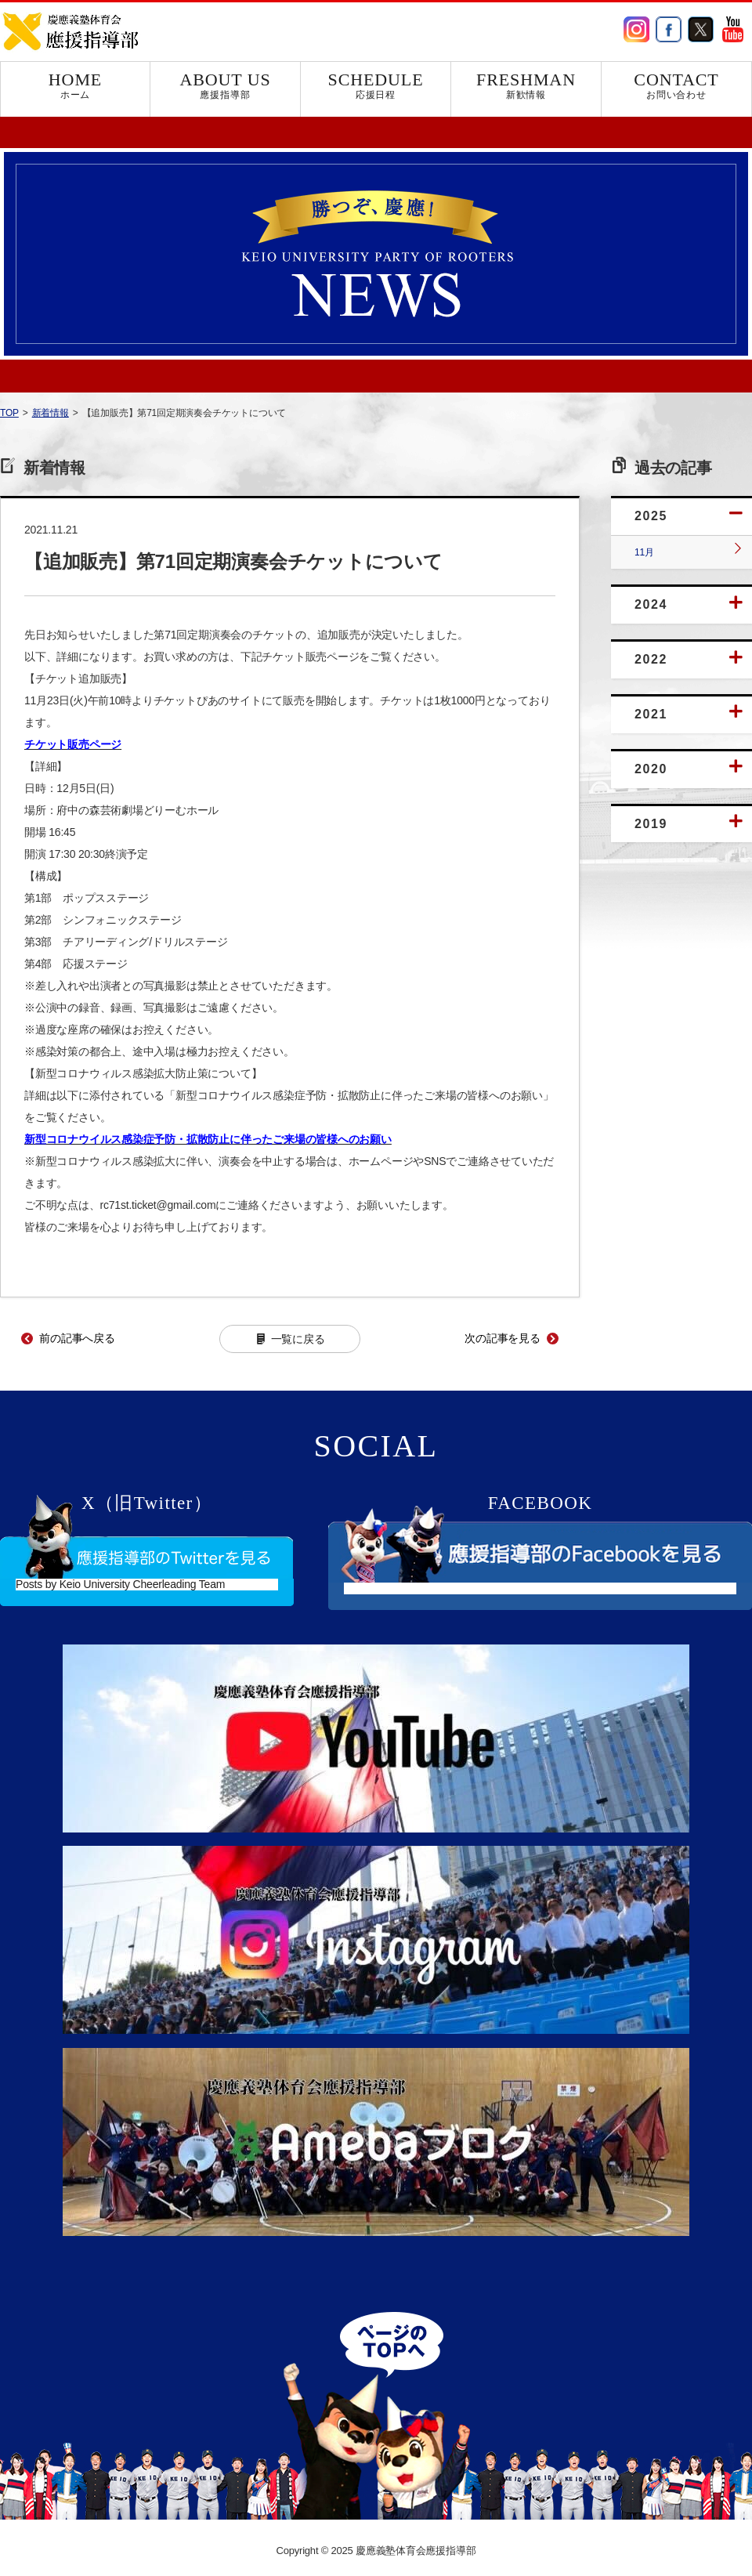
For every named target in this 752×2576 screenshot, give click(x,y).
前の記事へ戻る (77, 1338)
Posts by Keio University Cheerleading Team (120, 1584)
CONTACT (676, 85)
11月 (644, 552)
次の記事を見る (502, 1338)
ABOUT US (225, 85)
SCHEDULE (375, 85)
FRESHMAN (526, 85)
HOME (75, 85)
